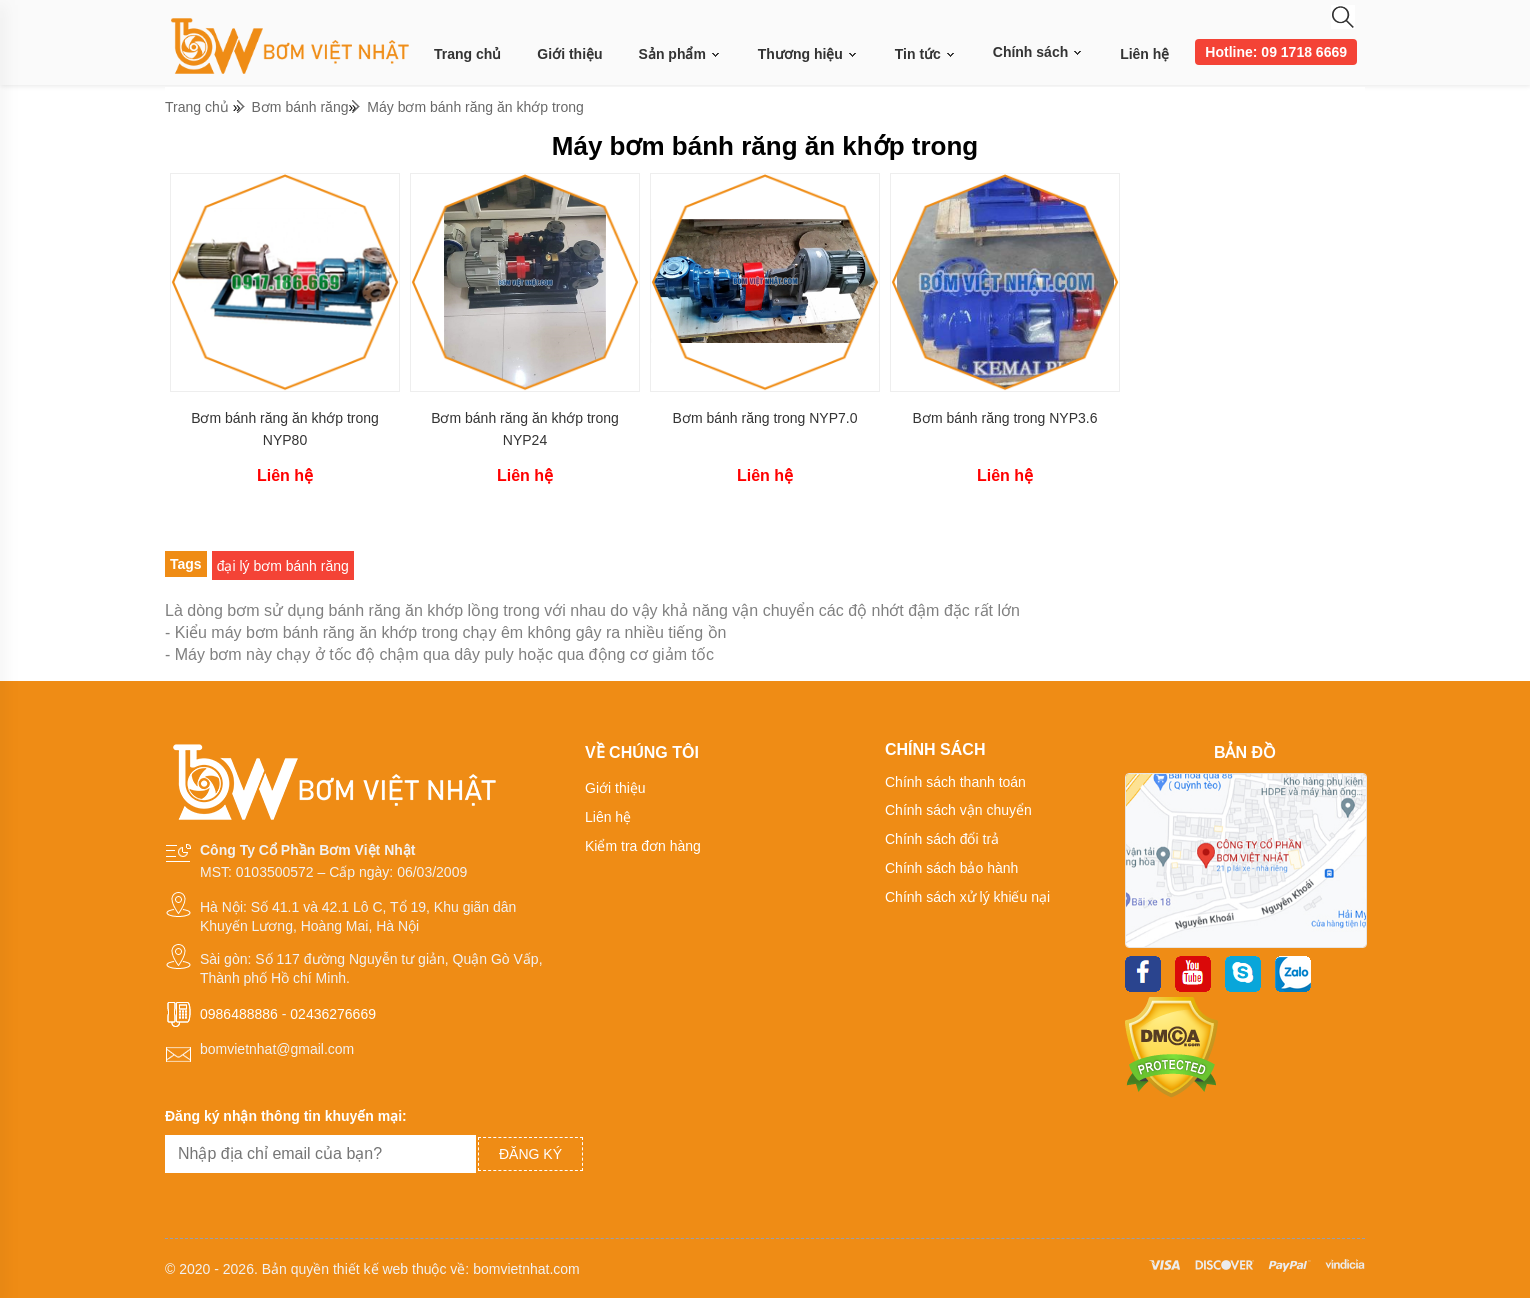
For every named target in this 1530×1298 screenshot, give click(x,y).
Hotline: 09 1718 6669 (1276, 52)
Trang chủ (467, 54)
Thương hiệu (808, 54)
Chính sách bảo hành (951, 868)
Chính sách (1038, 52)
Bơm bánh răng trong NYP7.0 (765, 418)
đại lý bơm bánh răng (283, 566)
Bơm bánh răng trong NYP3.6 (1005, 418)
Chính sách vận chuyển (958, 810)
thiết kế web (370, 1269)
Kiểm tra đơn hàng (643, 846)
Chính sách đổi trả (942, 839)
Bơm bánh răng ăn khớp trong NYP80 (285, 429)
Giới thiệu (569, 54)
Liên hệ (1144, 54)
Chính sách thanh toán (955, 782)
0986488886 (239, 1014)
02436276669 (333, 1014)
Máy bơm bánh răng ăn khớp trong (475, 107)
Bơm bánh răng (300, 107)
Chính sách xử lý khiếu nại (967, 897)
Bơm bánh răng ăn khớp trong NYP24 (525, 429)
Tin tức (926, 54)
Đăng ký (530, 1154)
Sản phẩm (680, 54)
